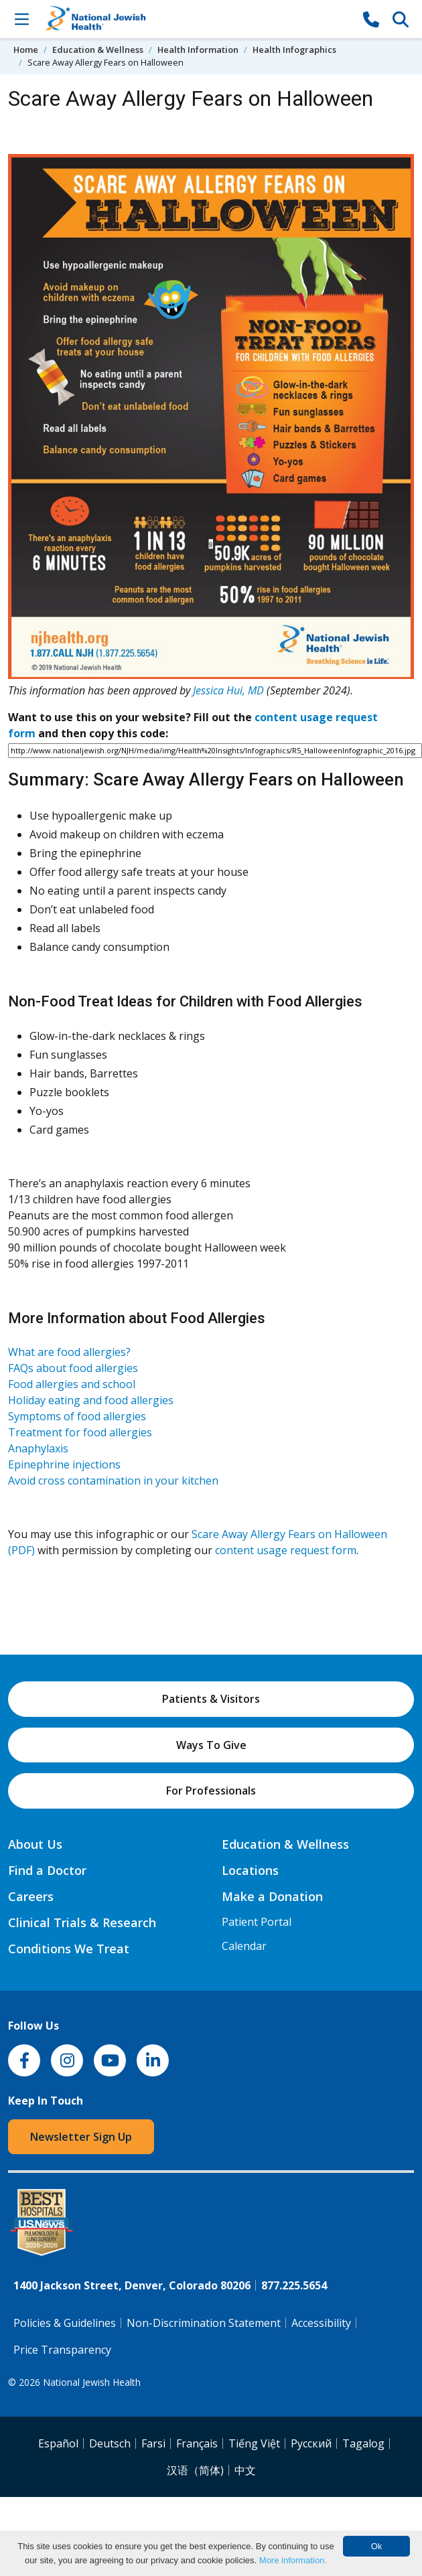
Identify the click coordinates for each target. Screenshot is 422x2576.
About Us (35, 1844)
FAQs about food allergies (73, 1368)
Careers (31, 1896)
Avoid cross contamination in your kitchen (113, 1480)
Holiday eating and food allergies (90, 1400)
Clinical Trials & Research (82, 1922)
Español (58, 2443)
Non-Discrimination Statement (204, 2323)
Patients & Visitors (211, 1698)
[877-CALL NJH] (371, 18)
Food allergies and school (71, 1384)
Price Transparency (62, 2349)
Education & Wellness (97, 50)
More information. (293, 2560)
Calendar (244, 1946)
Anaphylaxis (38, 1448)
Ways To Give (211, 1745)
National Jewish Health (92, 2382)
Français (197, 2443)
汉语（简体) (195, 2470)
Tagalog (363, 2443)
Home (25, 50)
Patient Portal (256, 1921)
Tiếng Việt (254, 2443)
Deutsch (110, 2443)
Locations (250, 1870)
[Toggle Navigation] (21, 18)
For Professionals (211, 1790)
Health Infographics (294, 50)
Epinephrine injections (64, 1464)
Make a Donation (272, 1896)
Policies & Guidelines (64, 2323)
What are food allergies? (69, 1352)
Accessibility (321, 2323)
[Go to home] (196, 19)
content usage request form (285, 1550)
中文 (245, 2470)
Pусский (311, 2443)
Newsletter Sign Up (81, 2136)
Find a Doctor (47, 1870)
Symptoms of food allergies (77, 1416)
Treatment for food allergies (80, 1432)
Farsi (153, 2443)
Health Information (197, 50)
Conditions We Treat (68, 1949)
